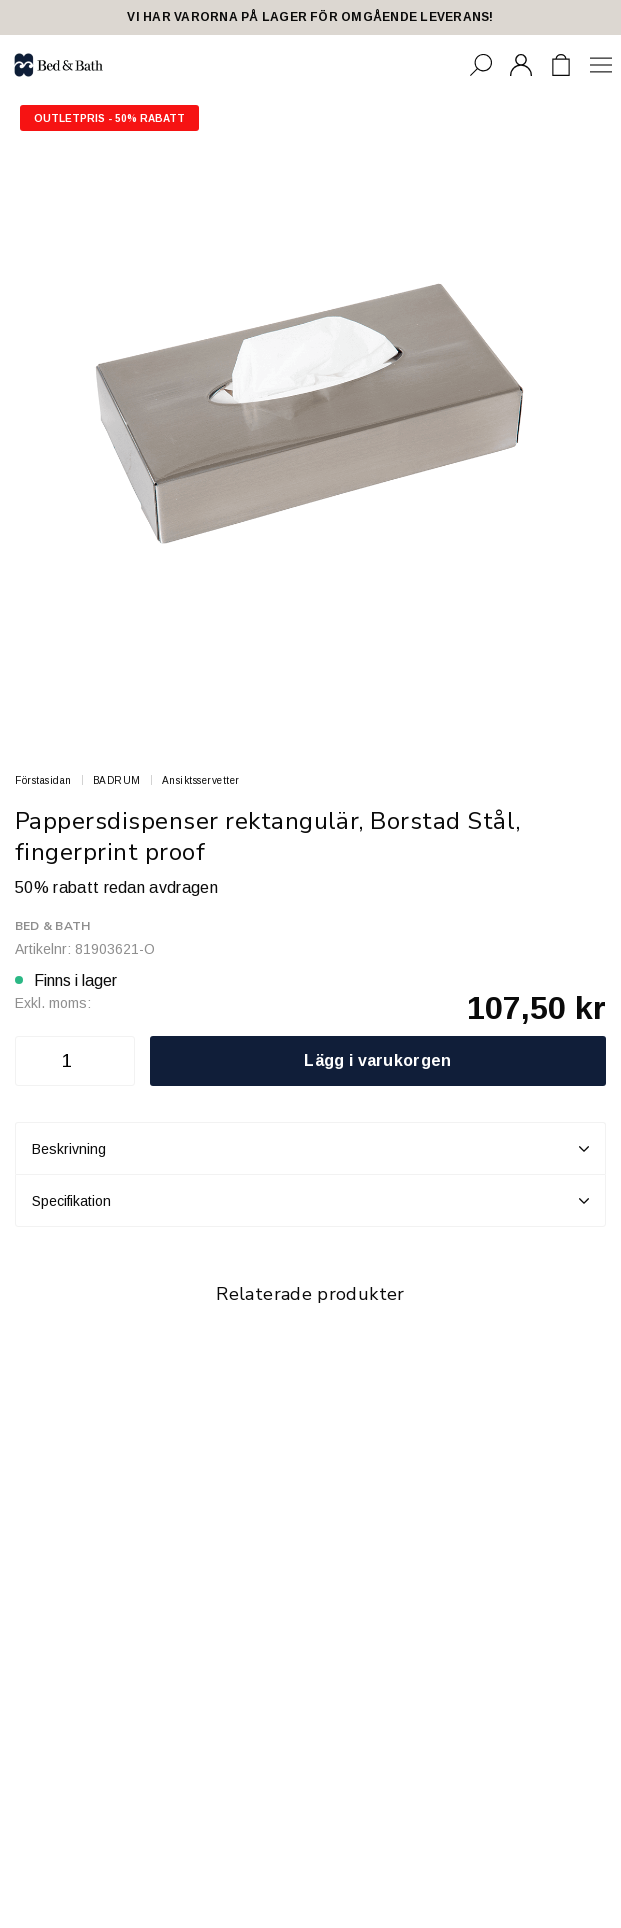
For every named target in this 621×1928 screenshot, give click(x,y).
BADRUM (117, 780)
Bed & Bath (52, 926)
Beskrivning (310, 1149)
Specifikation (310, 1201)
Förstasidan (43, 780)
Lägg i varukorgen (377, 1060)
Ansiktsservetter (201, 780)
